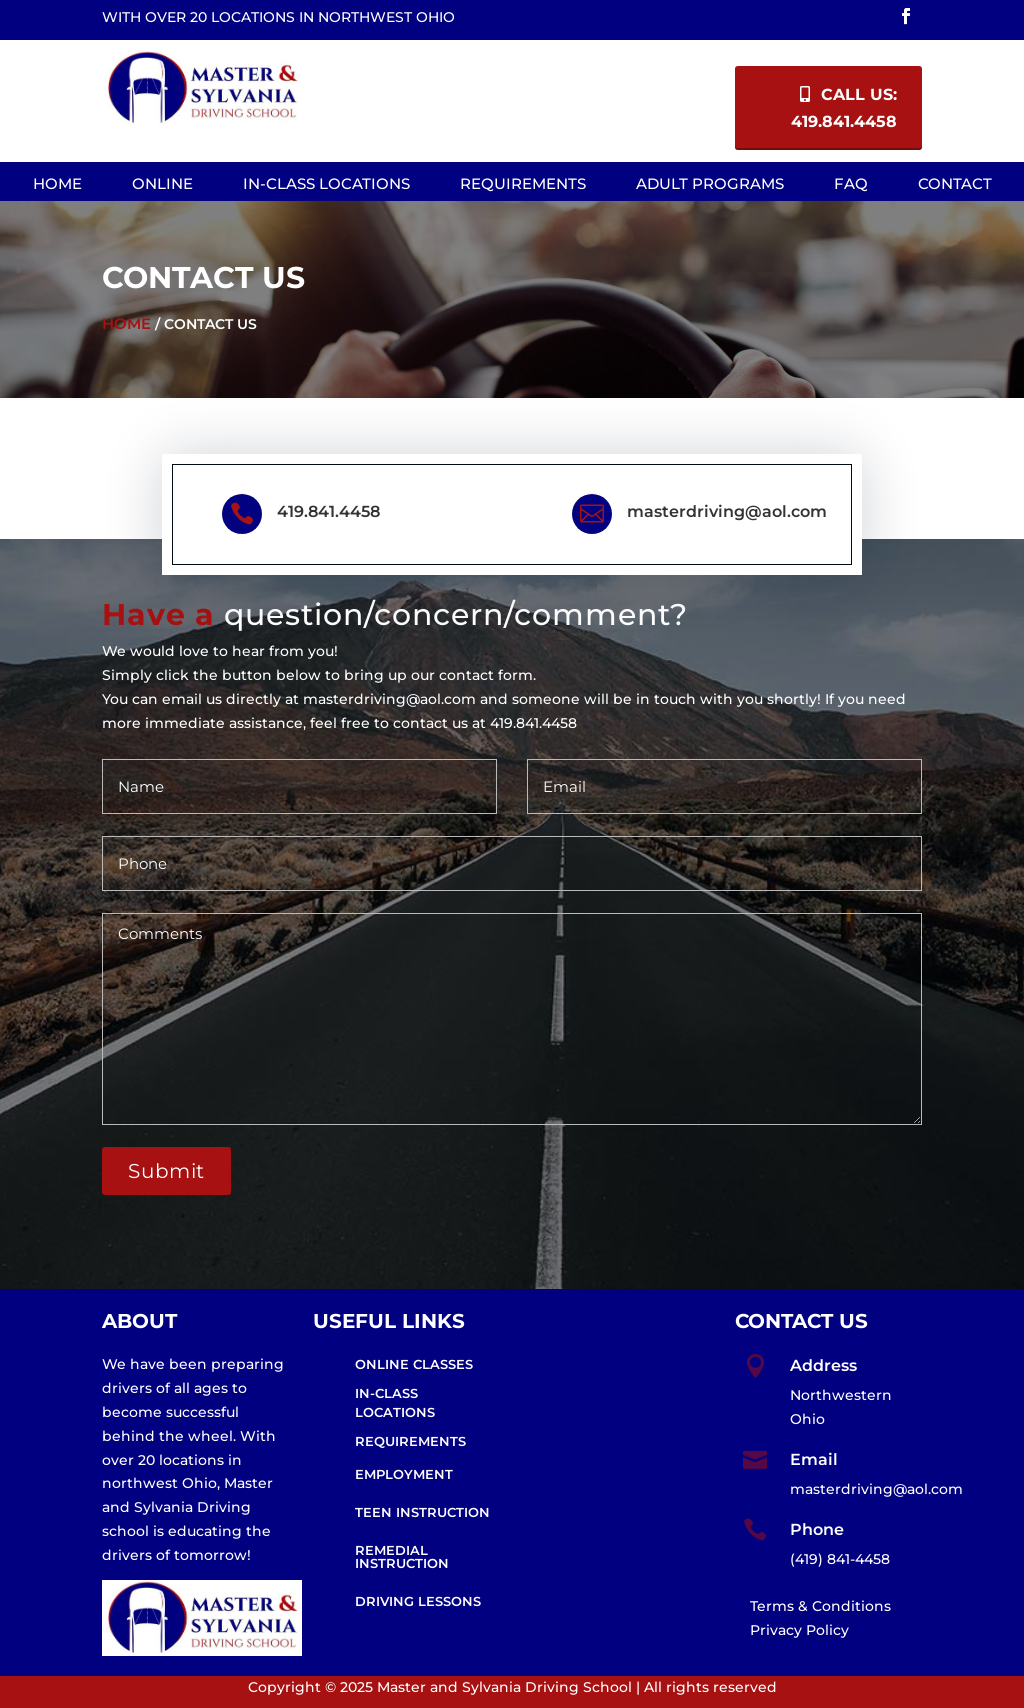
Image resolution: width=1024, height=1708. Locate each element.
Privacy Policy (799, 1630)
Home (57, 183)
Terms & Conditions (820, 1606)
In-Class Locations (326, 183)
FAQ (851, 183)
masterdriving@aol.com (727, 511)
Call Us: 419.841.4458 (844, 108)
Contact (955, 183)
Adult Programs (710, 183)
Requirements (523, 183)
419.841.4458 (328, 511)
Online (162, 183)
